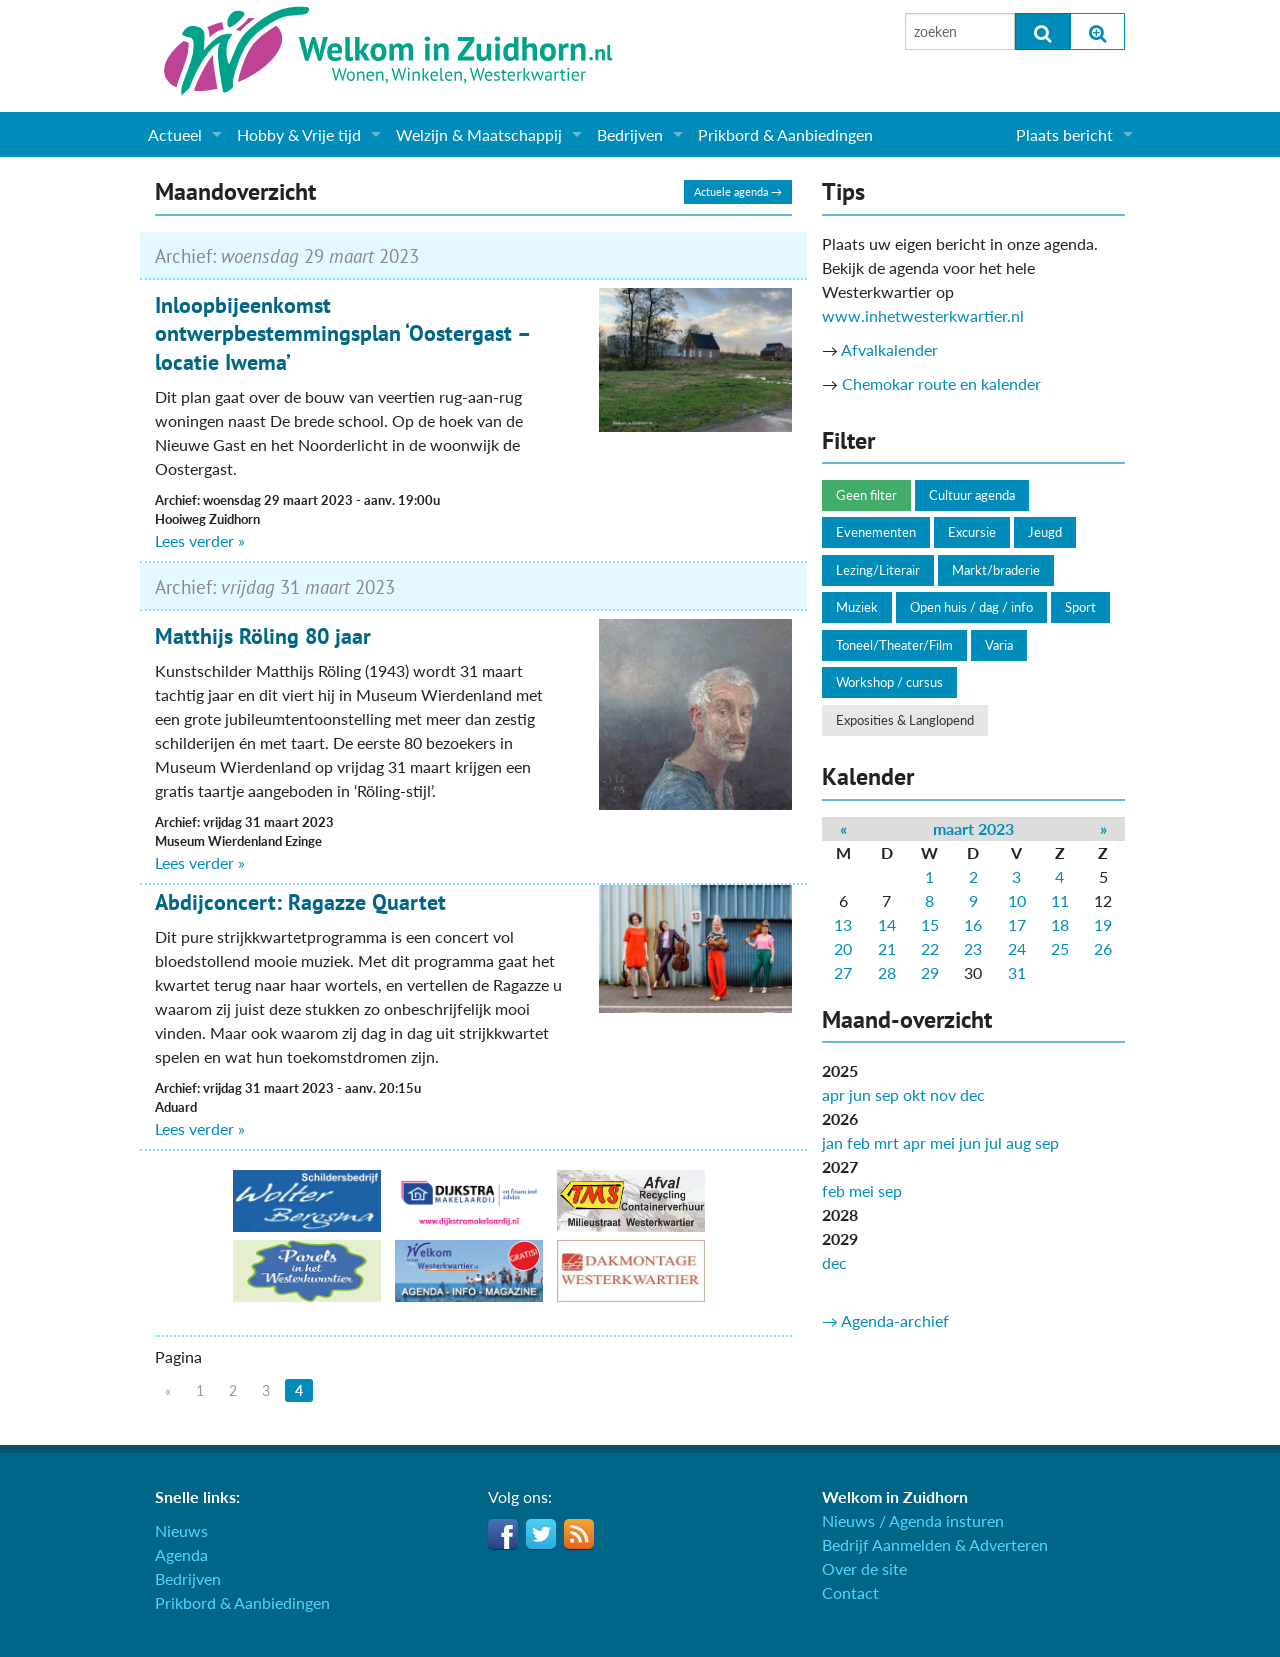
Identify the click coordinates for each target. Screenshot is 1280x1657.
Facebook (503, 1534)
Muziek (857, 607)
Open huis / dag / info (971, 607)
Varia (999, 645)
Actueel (175, 134)
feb (858, 1142)
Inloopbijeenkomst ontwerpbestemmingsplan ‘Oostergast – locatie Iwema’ (342, 333)
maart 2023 (973, 828)
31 (1017, 972)
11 (1060, 900)
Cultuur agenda (972, 495)
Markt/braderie (996, 570)
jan (832, 1142)
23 (973, 948)
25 (1060, 948)
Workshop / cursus (889, 682)
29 (930, 972)
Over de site (864, 1568)
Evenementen (876, 532)
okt (914, 1094)
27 (843, 972)
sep (887, 1094)
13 (843, 924)
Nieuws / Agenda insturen (913, 1520)
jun (860, 1094)
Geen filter (866, 495)
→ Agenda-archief (885, 1320)
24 (1017, 948)
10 (1017, 900)
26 (1103, 948)
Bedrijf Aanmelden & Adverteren (935, 1544)
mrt (886, 1142)
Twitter (541, 1534)
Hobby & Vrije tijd (299, 134)
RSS (579, 1534)
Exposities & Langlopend (905, 720)
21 (887, 948)
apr (833, 1094)
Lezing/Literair (878, 570)
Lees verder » (200, 540)
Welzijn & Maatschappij (479, 134)
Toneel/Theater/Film (894, 645)
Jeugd (1045, 532)
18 (1060, 924)
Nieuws (181, 1530)
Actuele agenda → (738, 191)
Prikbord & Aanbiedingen (785, 134)
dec (972, 1094)
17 (1017, 924)
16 (973, 924)
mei (942, 1142)
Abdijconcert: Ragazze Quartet (300, 902)
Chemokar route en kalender (941, 383)
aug (1018, 1142)
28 (887, 972)
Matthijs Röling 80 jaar (263, 636)
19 (1103, 924)
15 (930, 924)
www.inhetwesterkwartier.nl (923, 315)
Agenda (181, 1554)
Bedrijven (630, 134)
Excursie (972, 532)
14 (887, 924)
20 (843, 948)
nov (943, 1094)
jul (993, 1142)
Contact (850, 1592)
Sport (1080, 607)
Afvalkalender (889, 349)
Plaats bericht (1064, 134)
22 (930, 948)
